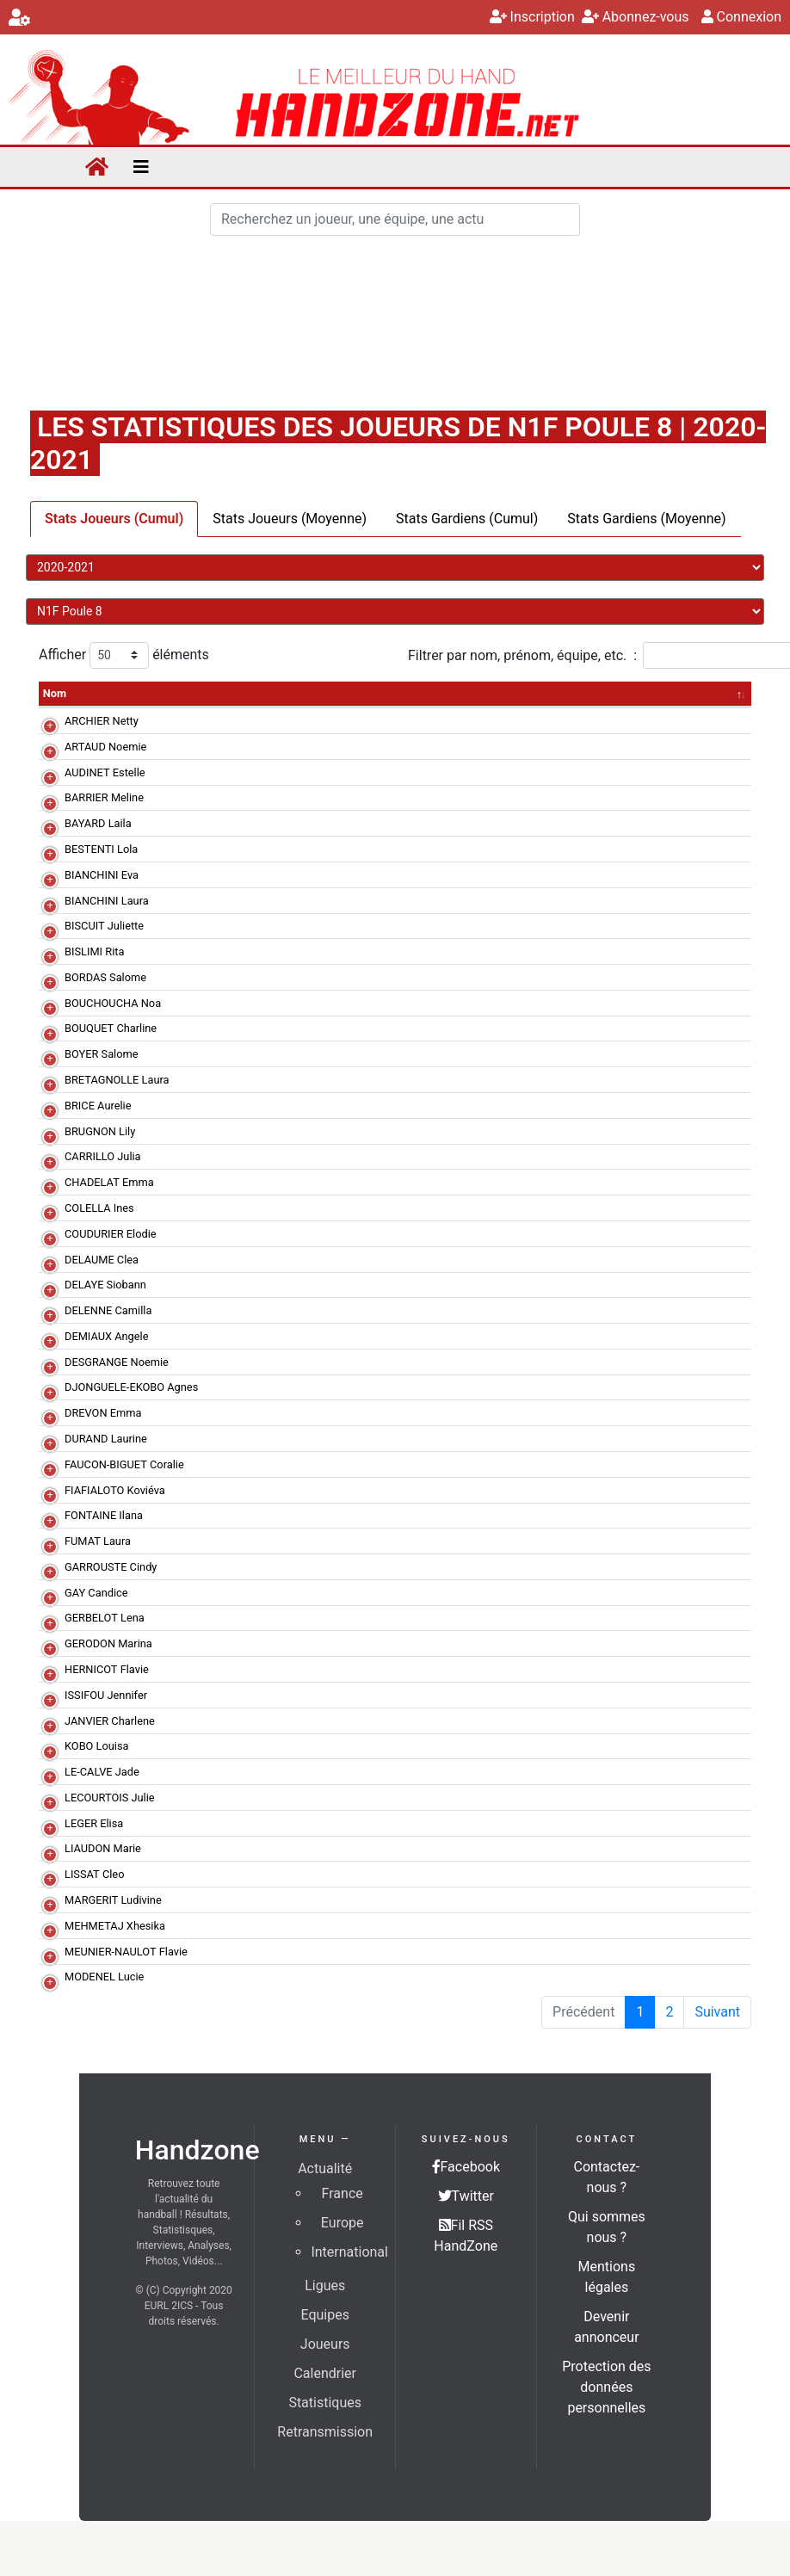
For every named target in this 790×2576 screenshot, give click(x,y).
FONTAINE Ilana (104, 1515)
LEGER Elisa (94, 1823)
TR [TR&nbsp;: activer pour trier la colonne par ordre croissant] (351, 693)
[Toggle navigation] (141, 167)
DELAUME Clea (102, 1259)
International (349, 2252)
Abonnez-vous (635, 17)
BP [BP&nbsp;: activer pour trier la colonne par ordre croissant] (650, 693)
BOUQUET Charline (111, 1028)
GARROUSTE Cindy (111, 1566)
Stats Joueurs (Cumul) (114, 518)
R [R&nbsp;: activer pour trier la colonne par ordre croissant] (747, 693)
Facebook (466, 2167)
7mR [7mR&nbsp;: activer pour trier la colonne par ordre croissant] (464, 693)
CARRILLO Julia (103, 1156)
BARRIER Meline (104, 797)
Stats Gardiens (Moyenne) (646, 518)
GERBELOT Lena (105, 1617)
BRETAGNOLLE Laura (117, 1079)
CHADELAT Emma (109, 1182)
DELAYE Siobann (105, 1284)
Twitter (466, 2196)
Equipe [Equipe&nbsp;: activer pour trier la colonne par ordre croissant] (225, 693)
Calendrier (324, 2373)
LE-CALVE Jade (102, 1771)
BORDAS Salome (105, 977)
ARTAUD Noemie (105, 746)
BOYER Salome (102, 1053)
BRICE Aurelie (98, 1105)
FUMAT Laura (98, 1541)
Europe (342, 2223)
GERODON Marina (108, 1643)
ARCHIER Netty (102, 720)
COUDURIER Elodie (111, 1233)
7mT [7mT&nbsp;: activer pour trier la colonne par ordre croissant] (510, 693)
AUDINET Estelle (105, 772)
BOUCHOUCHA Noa (113, 1003)
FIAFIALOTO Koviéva (115, 1490)
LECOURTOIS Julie (110, 1797)
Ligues (325, 2285)
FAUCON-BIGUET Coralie (124, 1464)
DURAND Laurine (106, 1438)
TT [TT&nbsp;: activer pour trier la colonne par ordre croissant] (388, 693)
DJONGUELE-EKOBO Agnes (131, 1387)
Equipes (324, 2315)
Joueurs (325, 2344)
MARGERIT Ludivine (113, 1899)
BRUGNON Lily (100, 1131)
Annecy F (229, 900)
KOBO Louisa (97, 1745)
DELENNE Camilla (108, 1310)
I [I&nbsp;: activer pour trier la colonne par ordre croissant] (618, 693)
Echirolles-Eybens (249, 1131)
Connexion (741, 17)
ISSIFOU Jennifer (106, 1695)
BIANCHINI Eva (102, 874)
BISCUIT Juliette (104, 925)
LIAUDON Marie (103, 1848)
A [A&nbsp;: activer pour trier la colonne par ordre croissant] (686, 693)
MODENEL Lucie (104, 1976)
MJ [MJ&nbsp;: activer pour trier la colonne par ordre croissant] (312, 693)
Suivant (717, 2012)
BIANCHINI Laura (107, 900)
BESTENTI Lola (101, 849)
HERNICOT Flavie (107, 1669)
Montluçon (233, 797)
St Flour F (230, 772)
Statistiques (324, 2402)
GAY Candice (96, 1592)
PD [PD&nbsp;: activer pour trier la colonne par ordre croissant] (585, 693)
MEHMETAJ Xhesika (115, 1925)
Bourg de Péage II (250, 720)
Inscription (532, 17)
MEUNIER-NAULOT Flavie (126, 1951)
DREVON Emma (103, 1412)
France (342, 2193)
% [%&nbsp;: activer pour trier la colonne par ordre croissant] (423, 693)
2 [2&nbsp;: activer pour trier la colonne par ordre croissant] (716, 693)
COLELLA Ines (99, 1208)
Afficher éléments (124, 655)
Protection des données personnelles (606, 2387)
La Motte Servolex (250, 849)
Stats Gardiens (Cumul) (467, 518)
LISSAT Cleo (94, 1874)
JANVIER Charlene (110, 1720)
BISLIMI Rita (94, 951)
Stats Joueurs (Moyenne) (290, 518)
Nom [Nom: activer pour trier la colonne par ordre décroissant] (54, 693)
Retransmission (325, 2432)
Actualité (325, 2168)
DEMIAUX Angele (106, 1336)
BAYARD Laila (98, 823)
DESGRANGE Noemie (117, 1362)
